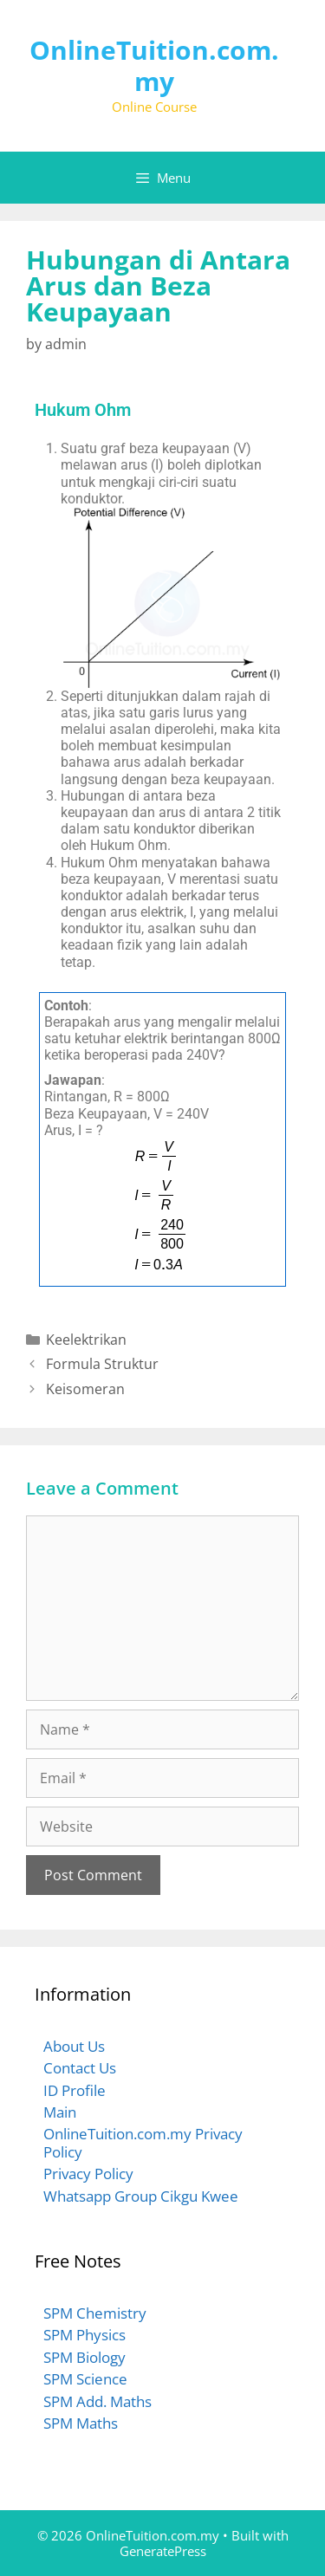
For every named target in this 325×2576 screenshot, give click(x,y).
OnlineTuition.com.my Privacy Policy (143, 2142)
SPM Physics (84, 2335)
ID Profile (74, 2090)
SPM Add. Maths (97, 2401)
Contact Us (79, 2068)
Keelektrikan (86, 1339)
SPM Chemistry (94, 2313)
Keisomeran (85, 1388)
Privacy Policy (88, 2173)
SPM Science (85, 2379)
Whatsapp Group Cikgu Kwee (140, 2196)
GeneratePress (163, 2551)
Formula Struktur (102, 1363)
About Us (74, 2046)
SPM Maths (80, 2423)
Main (59, 2112)
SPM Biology (84, 2357)
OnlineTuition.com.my (154, 65)
